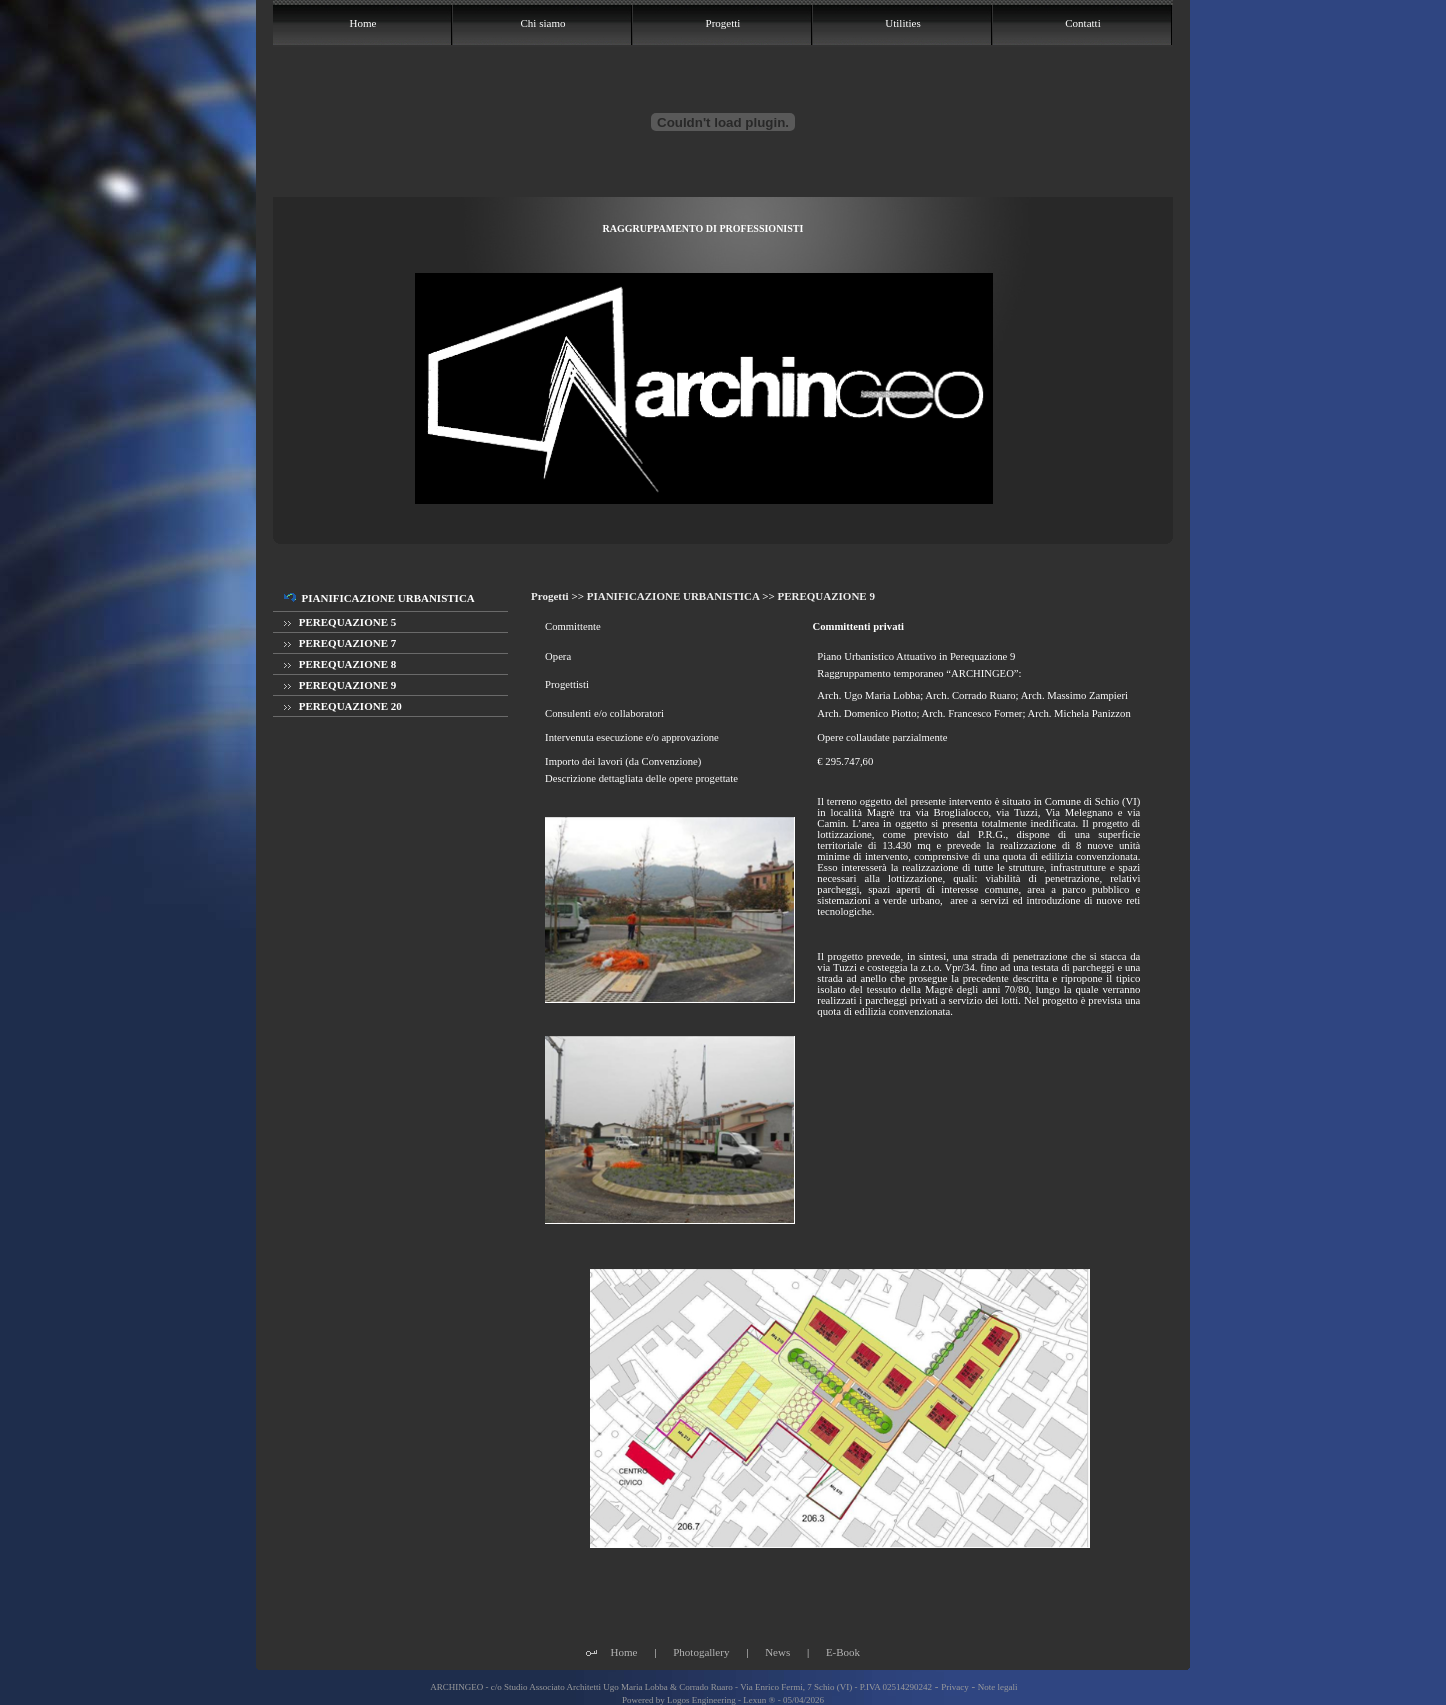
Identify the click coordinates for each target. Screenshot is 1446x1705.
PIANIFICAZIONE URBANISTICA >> (682, 596)
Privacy (955, 1687)
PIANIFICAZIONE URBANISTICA (379, 598)
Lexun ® (759, 1700)
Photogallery (701, 1652)
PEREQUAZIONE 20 (343, 706)
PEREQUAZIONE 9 (340, 685)
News (777, 1652)
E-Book (843, 1652)
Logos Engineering (701, 1700)
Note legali (998, 1687)
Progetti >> (559, 596)
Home (624, 1652)
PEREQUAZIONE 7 (340, 643)
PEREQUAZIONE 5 (340, 622)
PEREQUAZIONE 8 (340, 664)
